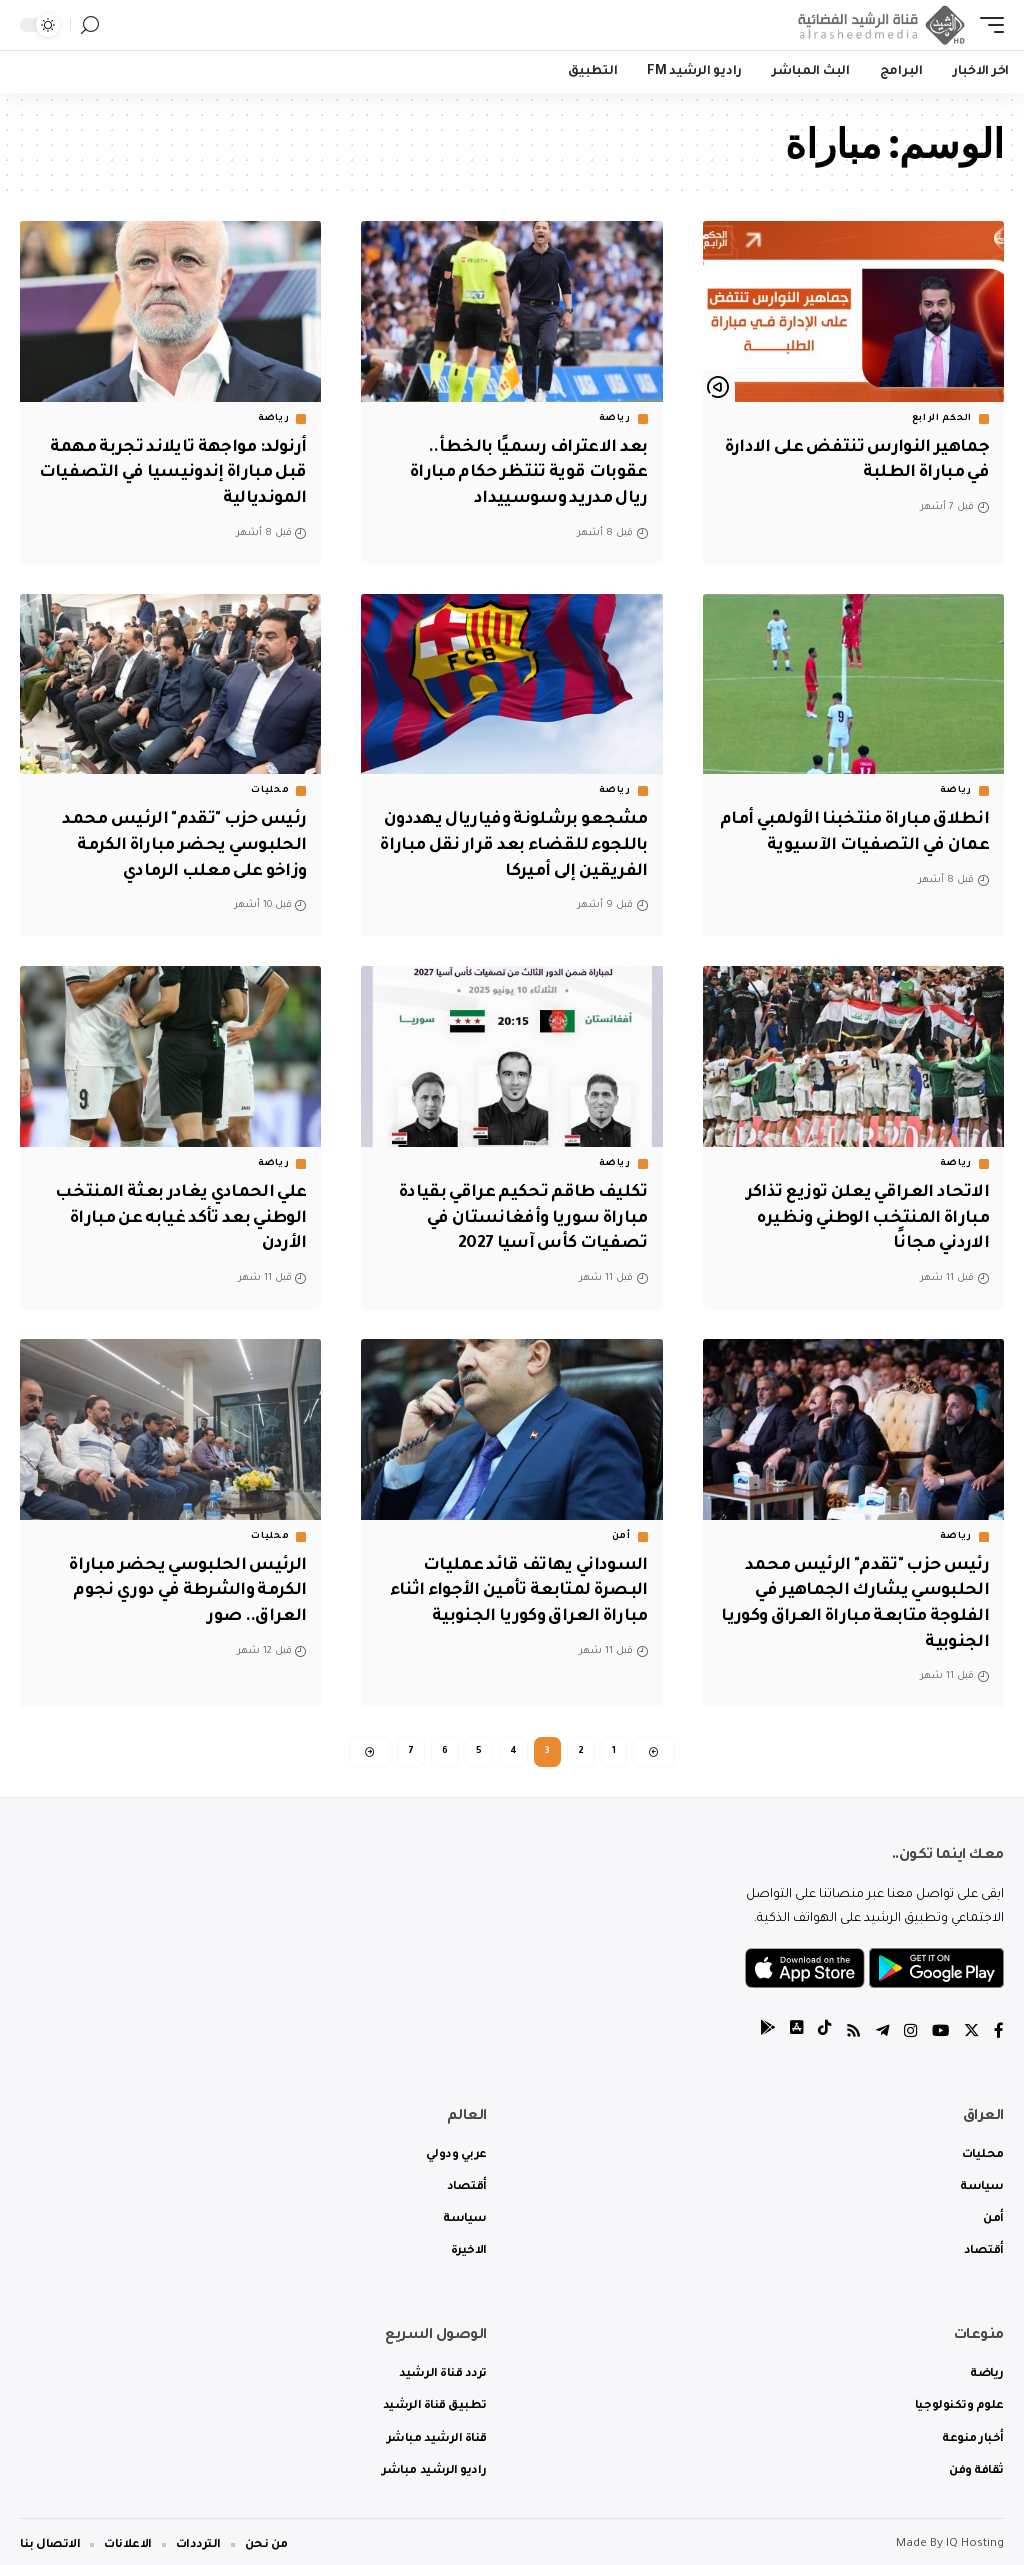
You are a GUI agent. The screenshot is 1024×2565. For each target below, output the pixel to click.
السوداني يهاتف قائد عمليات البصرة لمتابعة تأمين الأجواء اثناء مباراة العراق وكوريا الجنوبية (513, 1581)
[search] (90, 25)
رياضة (615, 419)
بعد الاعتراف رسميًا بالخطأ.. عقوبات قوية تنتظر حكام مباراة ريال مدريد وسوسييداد (524, 472)
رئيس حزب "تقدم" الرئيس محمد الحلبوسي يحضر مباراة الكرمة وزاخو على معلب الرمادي (180, 841)
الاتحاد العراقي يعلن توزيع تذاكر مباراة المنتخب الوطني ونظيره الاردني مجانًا (863, 1211)
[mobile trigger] (987, 25)
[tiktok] (819, 2025)
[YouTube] (939, 2025)
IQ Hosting (975, 2537)
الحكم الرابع (942, 419)
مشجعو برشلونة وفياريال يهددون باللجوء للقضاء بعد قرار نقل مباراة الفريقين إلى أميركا (519, 841)
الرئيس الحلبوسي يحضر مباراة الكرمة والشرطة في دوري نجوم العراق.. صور (182, 1581)
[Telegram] (879, 2025)
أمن (621, 1528)
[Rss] (849, 2025)
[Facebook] (999, 2025)
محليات (270, 788)
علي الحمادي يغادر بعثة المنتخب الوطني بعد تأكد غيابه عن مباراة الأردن (175, 1211)
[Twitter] (971, 2025)
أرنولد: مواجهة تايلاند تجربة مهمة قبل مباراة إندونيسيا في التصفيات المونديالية (173, 472)
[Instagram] (908, 2025)
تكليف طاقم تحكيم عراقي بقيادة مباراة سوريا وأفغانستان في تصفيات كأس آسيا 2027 (517, 1211)
